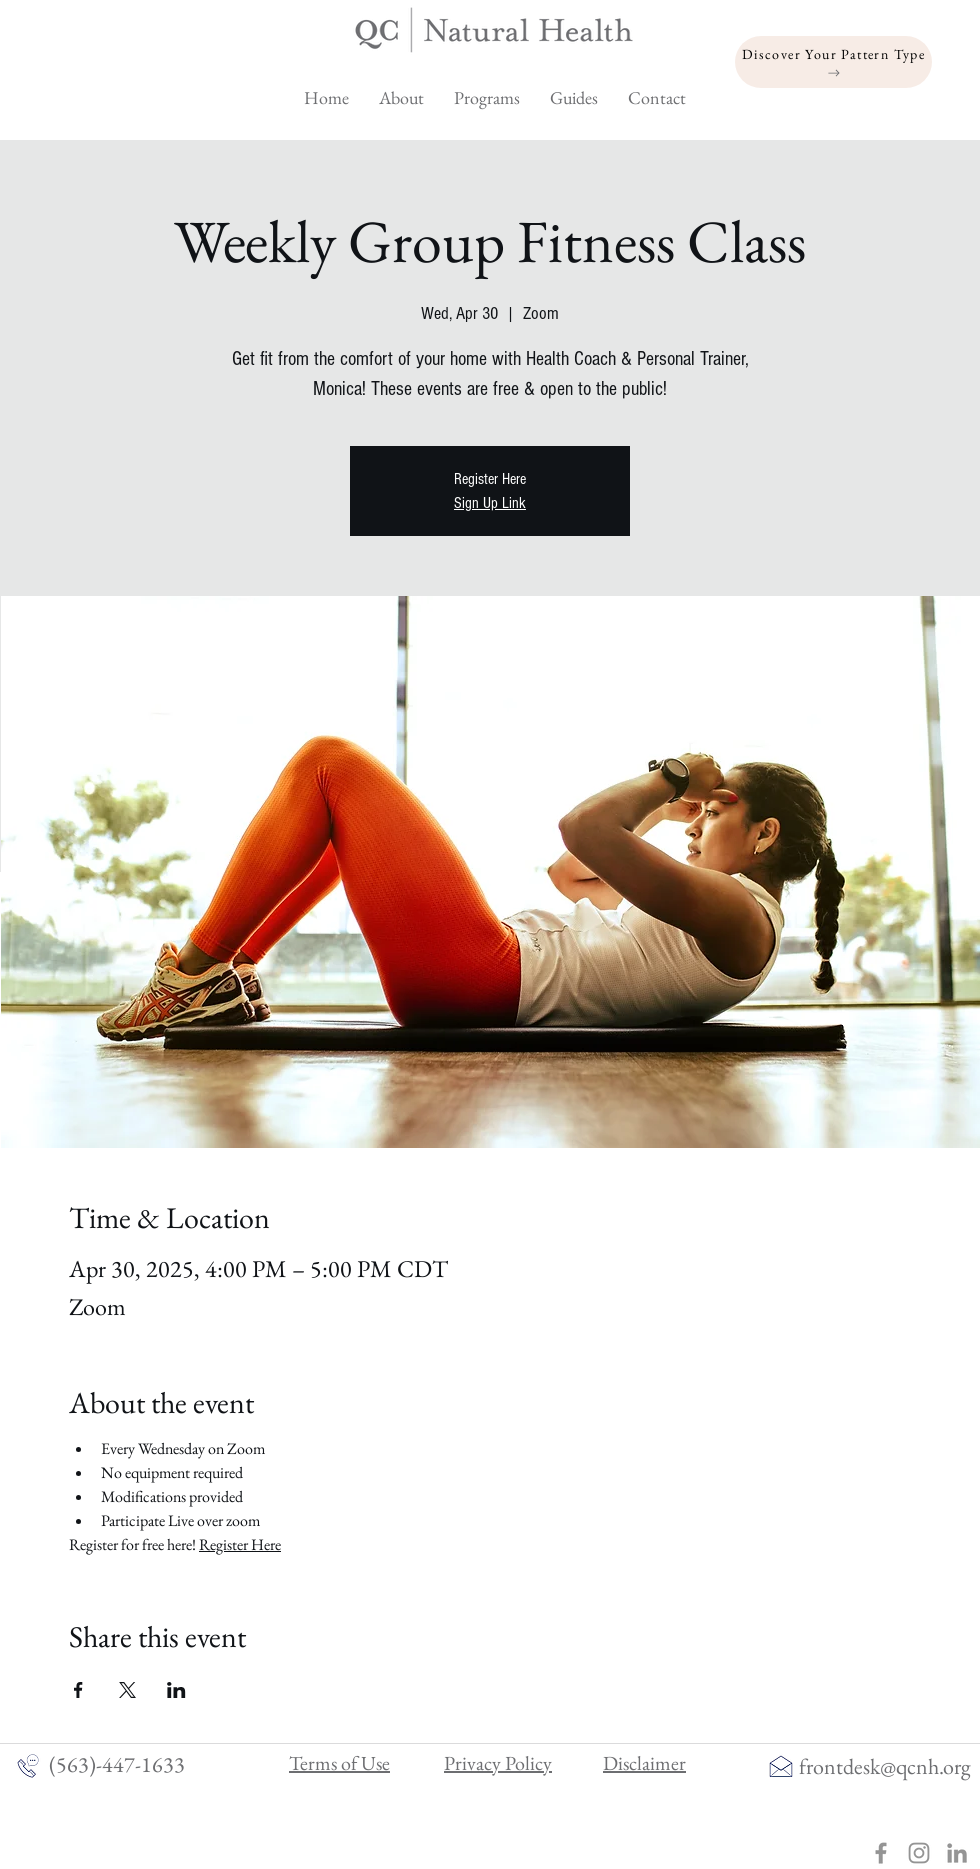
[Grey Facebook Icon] (881, 1853)
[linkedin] (957, 1853)
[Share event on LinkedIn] (176, 1690)
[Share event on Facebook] (78, 1690)
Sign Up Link (490, 503)
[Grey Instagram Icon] (919, 1853)
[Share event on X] (127, 1690)
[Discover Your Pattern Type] (833, 62)
